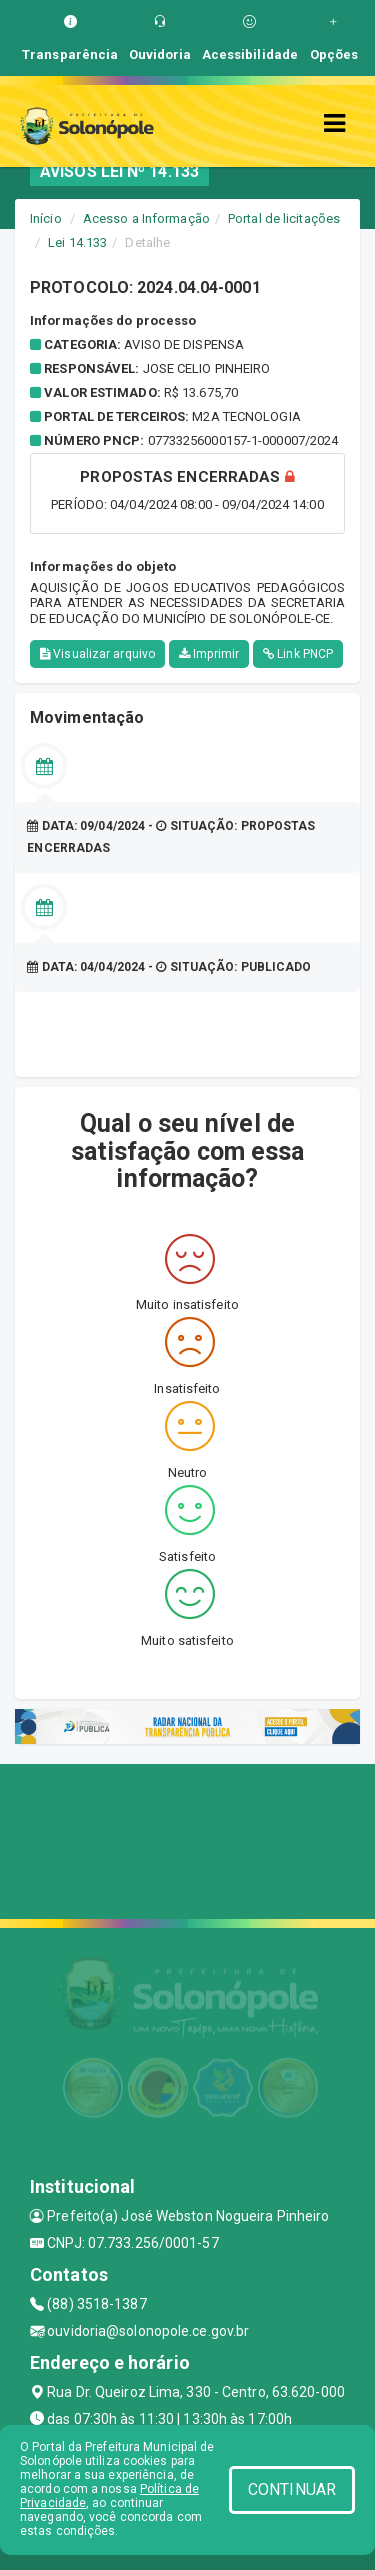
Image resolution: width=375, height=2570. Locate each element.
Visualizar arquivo (97, 654)
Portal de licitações (284, 218)
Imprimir (209, 654)
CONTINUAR (292, 2489)
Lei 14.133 (77, 242)
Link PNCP (298, 654)
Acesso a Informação (146, 218)
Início (46, 218)
